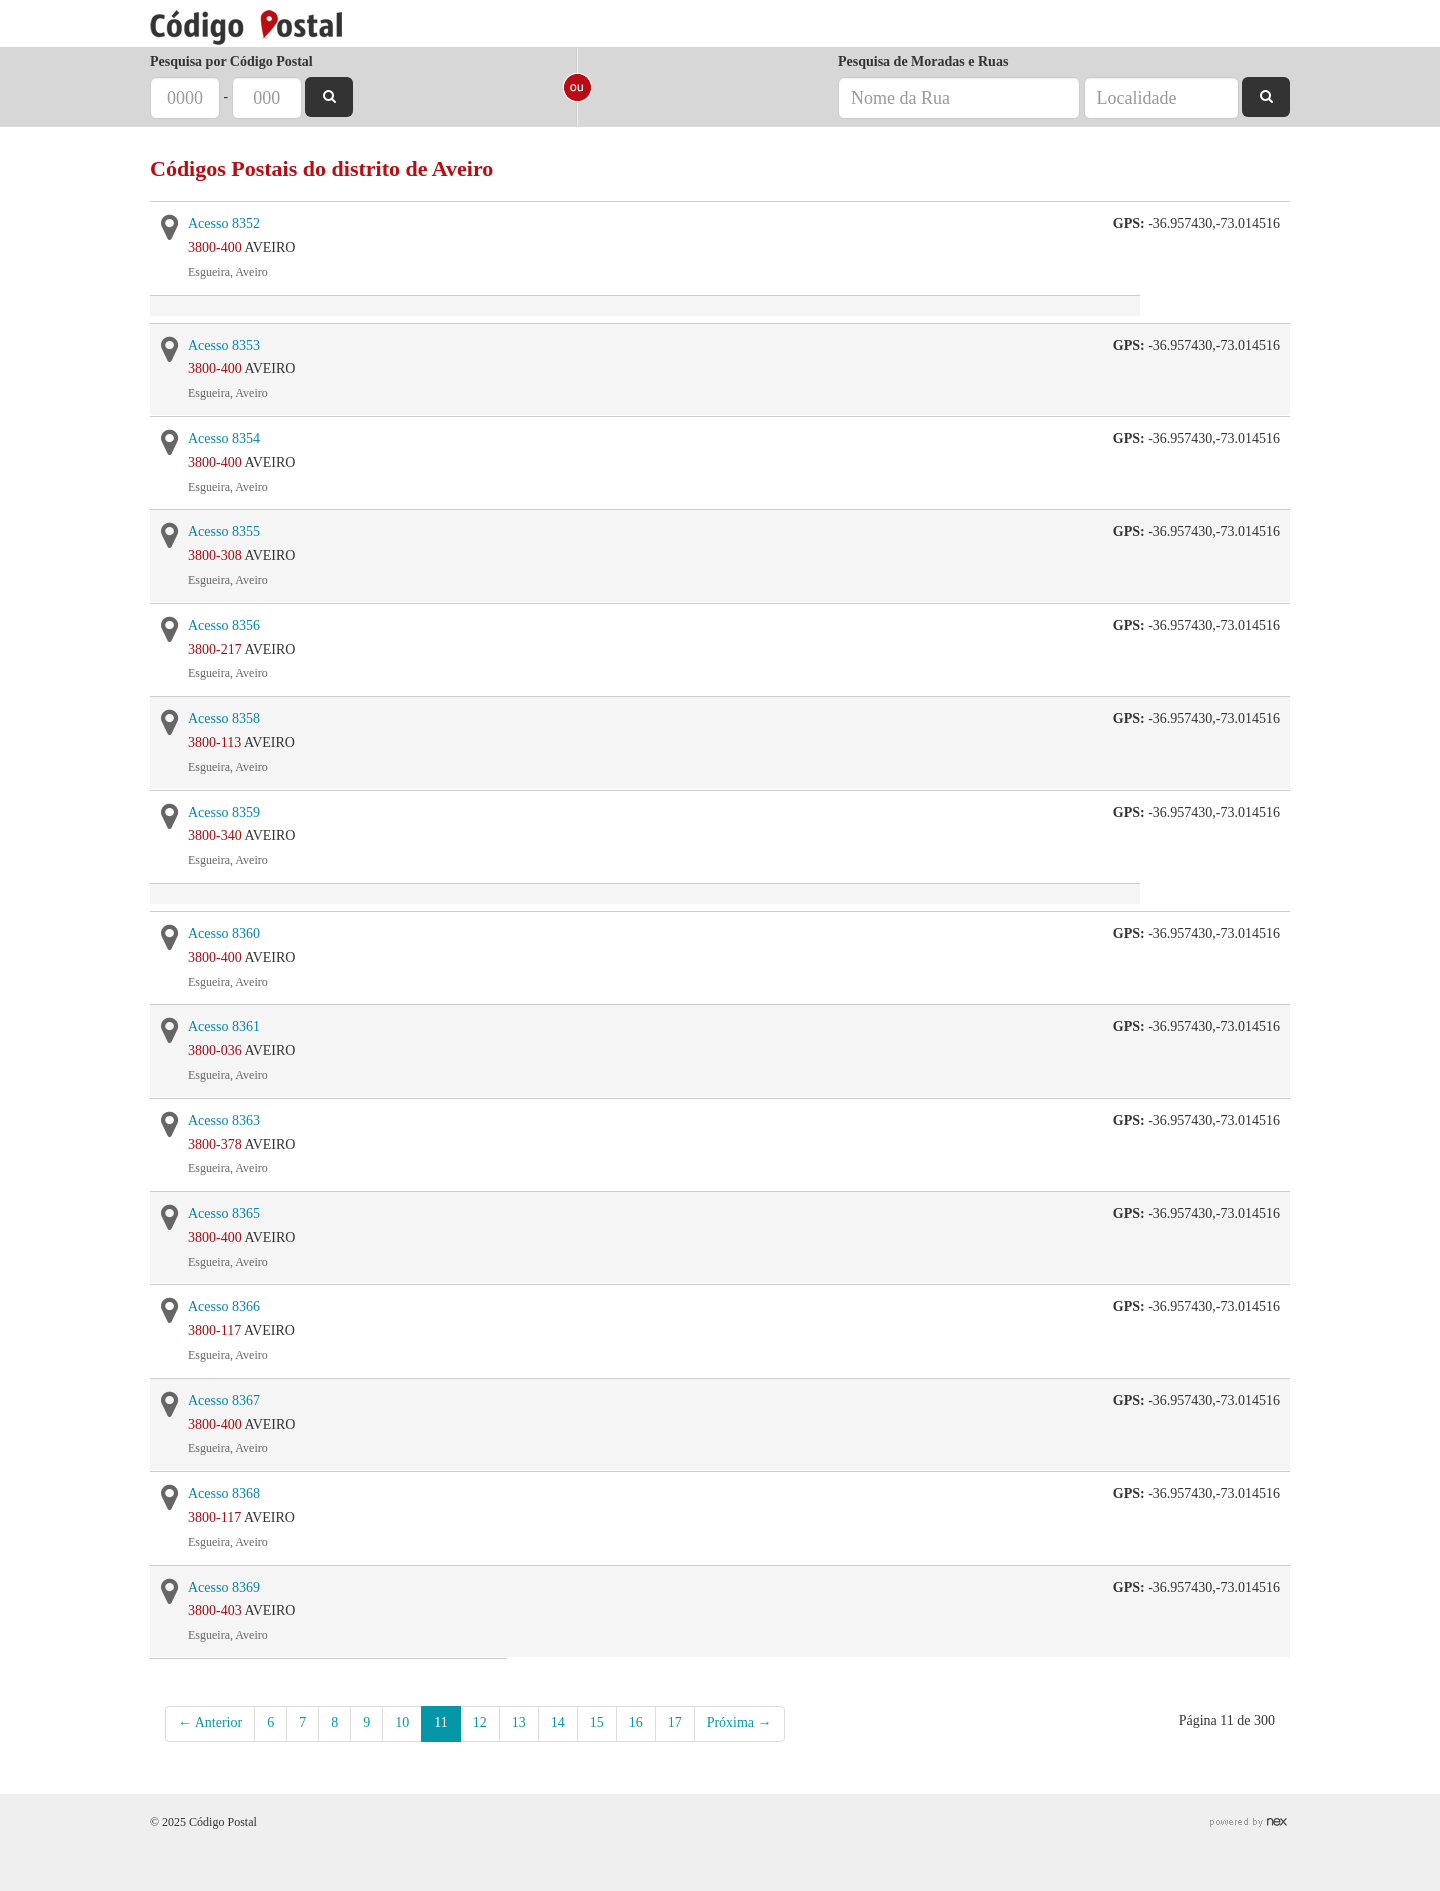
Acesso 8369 (224, 1587)
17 (675, 1722)
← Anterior (210, 1722)
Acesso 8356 (224, 625)
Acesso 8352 (224, 223)
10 (402, 1722)
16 (636, 1722)
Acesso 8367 (224, 1400)
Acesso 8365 (224, 1213)
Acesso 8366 (224, 1306)
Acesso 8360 (224, 933)
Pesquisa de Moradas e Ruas (923, 61)
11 (440, 1722)
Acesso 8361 (224, 1026)
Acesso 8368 (224, 1493)
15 (597, 1722)
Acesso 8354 (224, 438)
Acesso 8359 (224, 812)
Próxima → (739, 1722)
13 (519, 1722)
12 (480, 1722)
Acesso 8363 (224, 1120)
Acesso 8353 (224, 345)
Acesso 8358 (224, 718)
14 (558, 1722)
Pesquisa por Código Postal (231, 61)
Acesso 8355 (224, 531)
